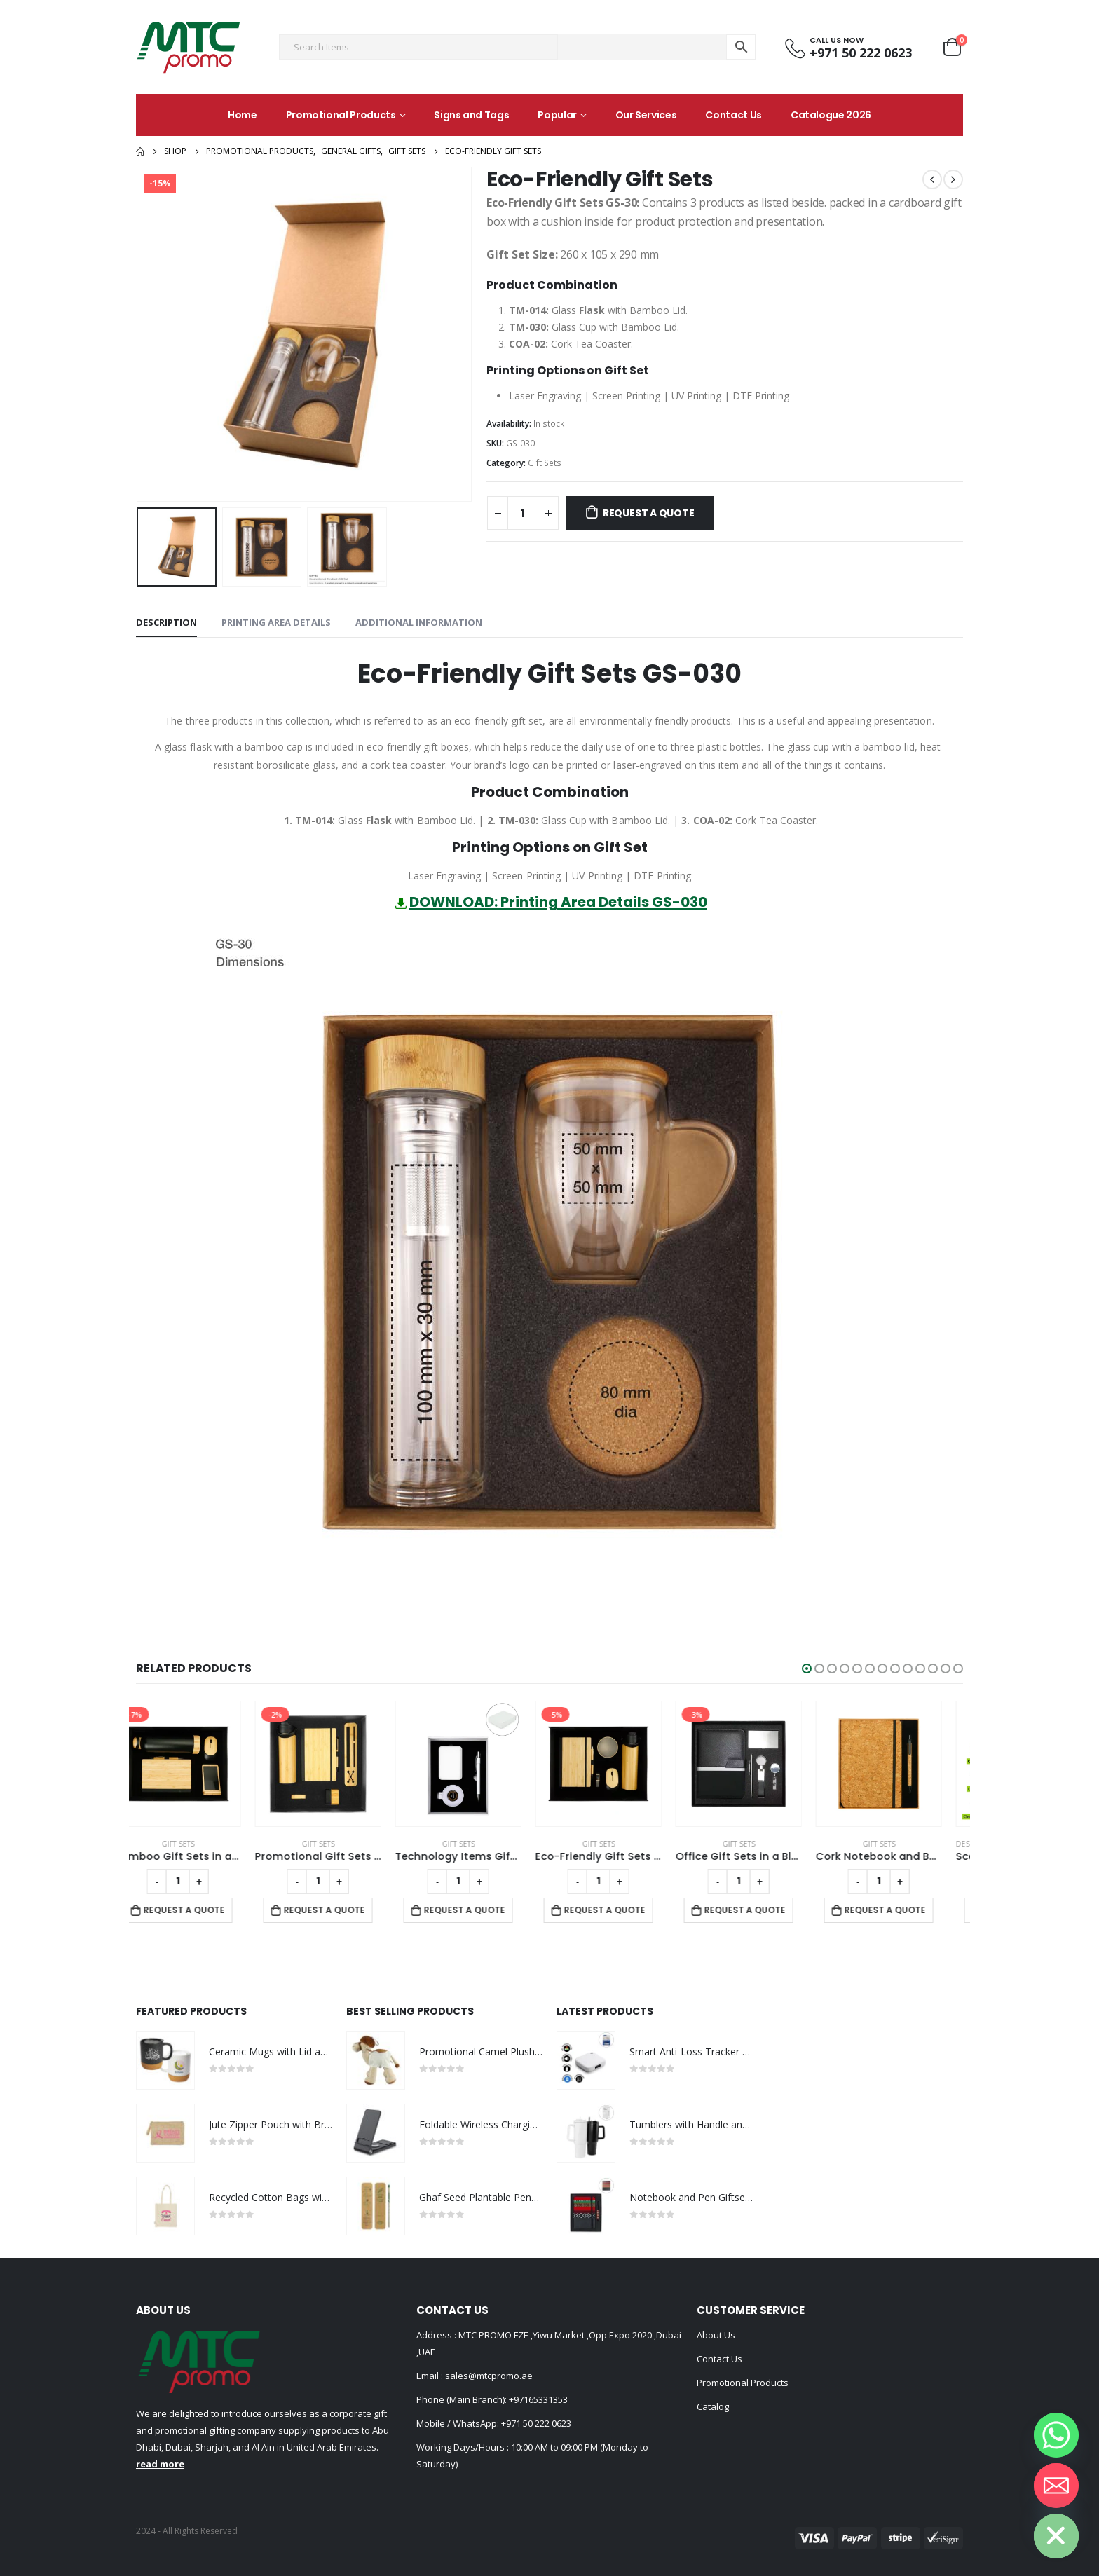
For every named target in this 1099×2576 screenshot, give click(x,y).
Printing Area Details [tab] (276, 622)
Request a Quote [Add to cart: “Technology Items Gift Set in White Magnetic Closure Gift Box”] (485, 1910)
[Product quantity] (522, 513)
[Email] (1056, 2485)
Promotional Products (341, 115)
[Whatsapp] (1056, 2435)
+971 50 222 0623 (536, 2423)
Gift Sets (544, 463)
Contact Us (733, 115)
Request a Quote (649, 513)
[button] (806, 1668)
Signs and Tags (471, 115)
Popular (557, 115)
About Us (716, 2335)
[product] (199, 1763)
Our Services (646, 115)
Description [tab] (166, 622)
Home (242, 115)
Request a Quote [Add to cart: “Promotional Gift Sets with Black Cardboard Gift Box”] (345, 1910)
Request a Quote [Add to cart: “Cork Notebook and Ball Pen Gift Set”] (906, 1910)
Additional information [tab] (418, 622)
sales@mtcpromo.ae (488, 2375)
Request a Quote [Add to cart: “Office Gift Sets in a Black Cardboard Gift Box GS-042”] (766, 1910)
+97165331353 (538, 2399)
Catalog (713, 2406)
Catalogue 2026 (831, 115)
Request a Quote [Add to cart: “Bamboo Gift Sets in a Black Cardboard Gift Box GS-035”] (205, 1910)
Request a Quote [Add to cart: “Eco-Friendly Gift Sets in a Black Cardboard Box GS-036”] (626, 1910)
